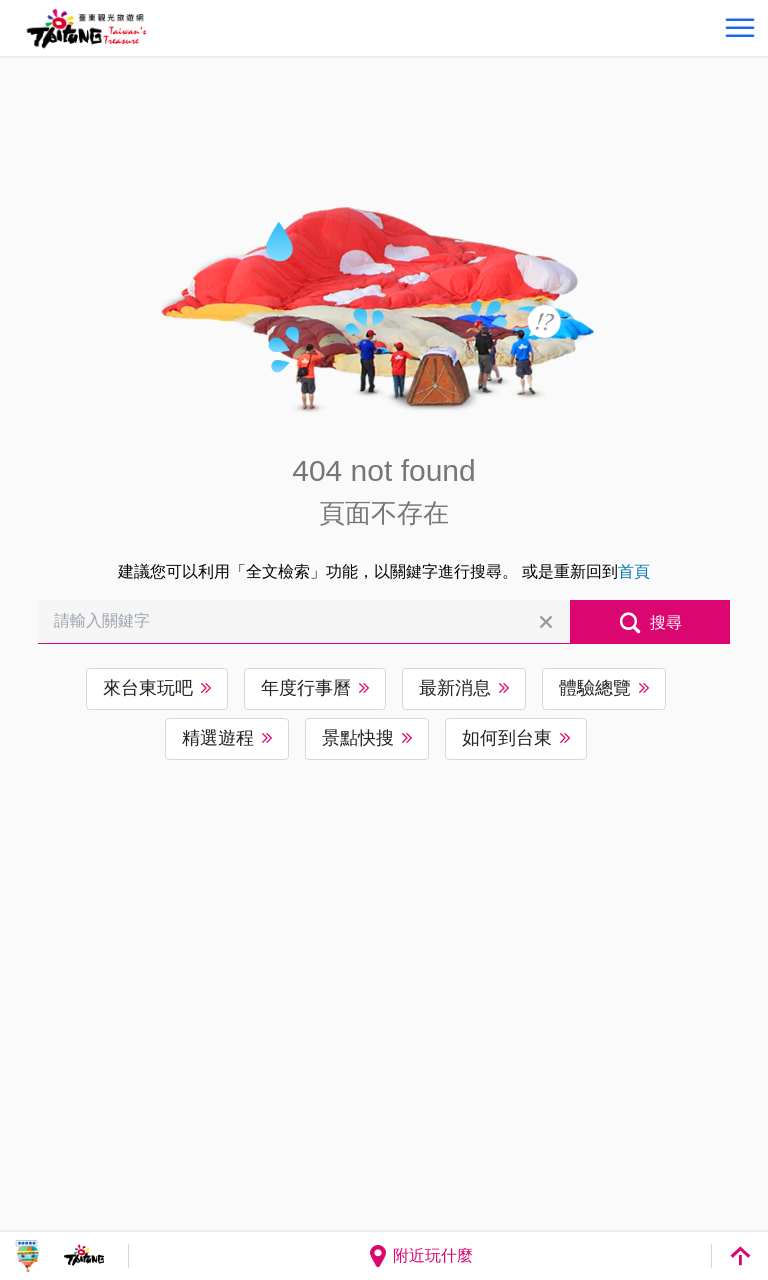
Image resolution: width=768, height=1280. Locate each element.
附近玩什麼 (420, 1256)
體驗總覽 (595, 688)
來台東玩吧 (148, 688)
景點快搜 (358, 738)
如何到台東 (507, 738)
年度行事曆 (306, 688)
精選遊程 (218, 738)
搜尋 (666, 622)
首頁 (634, 571)
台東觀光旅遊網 (86, 28)
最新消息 (455, 688)
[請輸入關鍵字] (303, 622)
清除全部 (546, 622)
